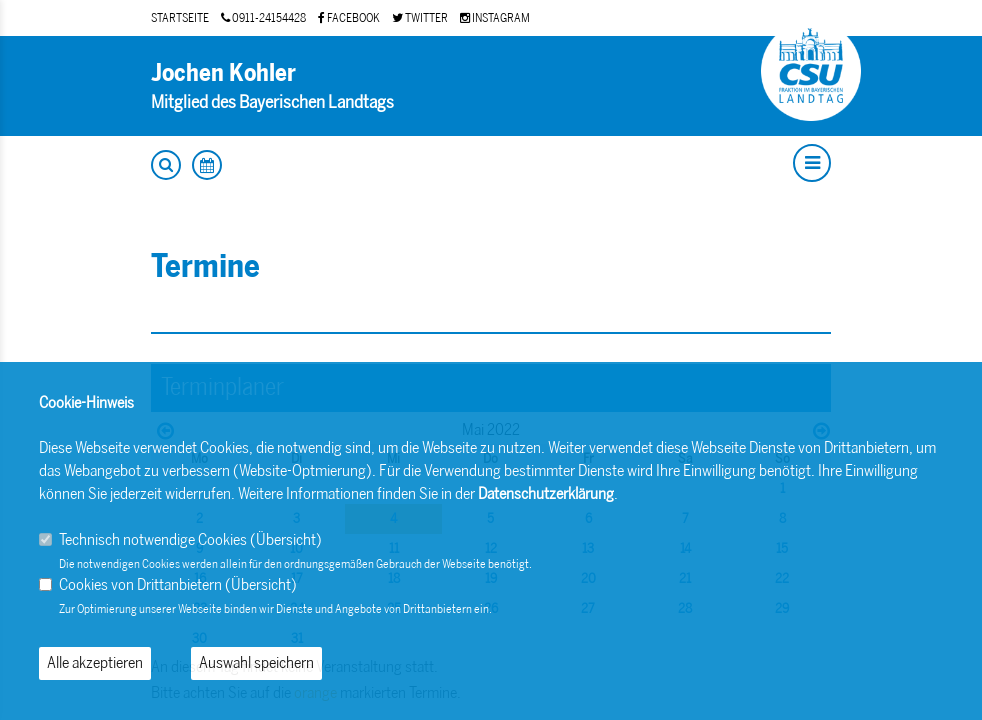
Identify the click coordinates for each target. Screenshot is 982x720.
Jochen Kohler (223, 72)
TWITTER (420, 18)
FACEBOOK (349, 18)
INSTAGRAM (495, 18)
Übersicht (286, 539)
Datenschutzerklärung (546, 493)
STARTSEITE (180, 18)
